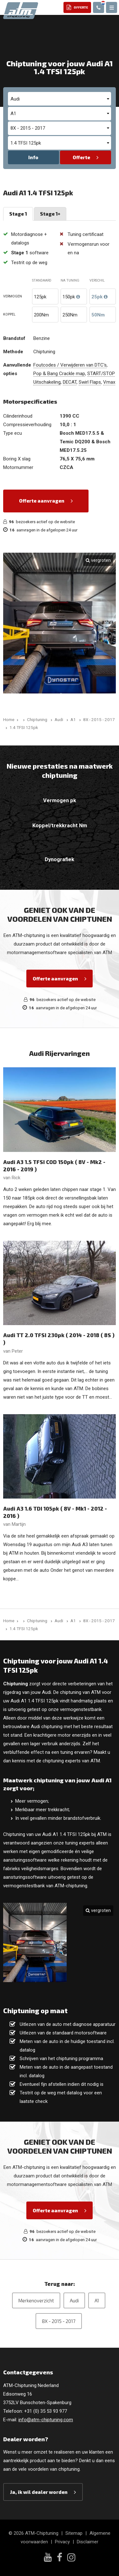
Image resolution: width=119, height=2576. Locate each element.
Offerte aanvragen (41, 501)
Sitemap (74, 2533)
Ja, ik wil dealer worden (39, 2492)
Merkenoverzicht (36, 2300)
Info (33, 157)
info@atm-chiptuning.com (45, 2420)
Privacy (62, 2542)
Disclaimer (87, 2542)
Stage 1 (18, 214)
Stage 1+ (50, 214)
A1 (97, 2300)
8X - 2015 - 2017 (59, 2321)
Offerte (81, 157)
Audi (74, 2300)
